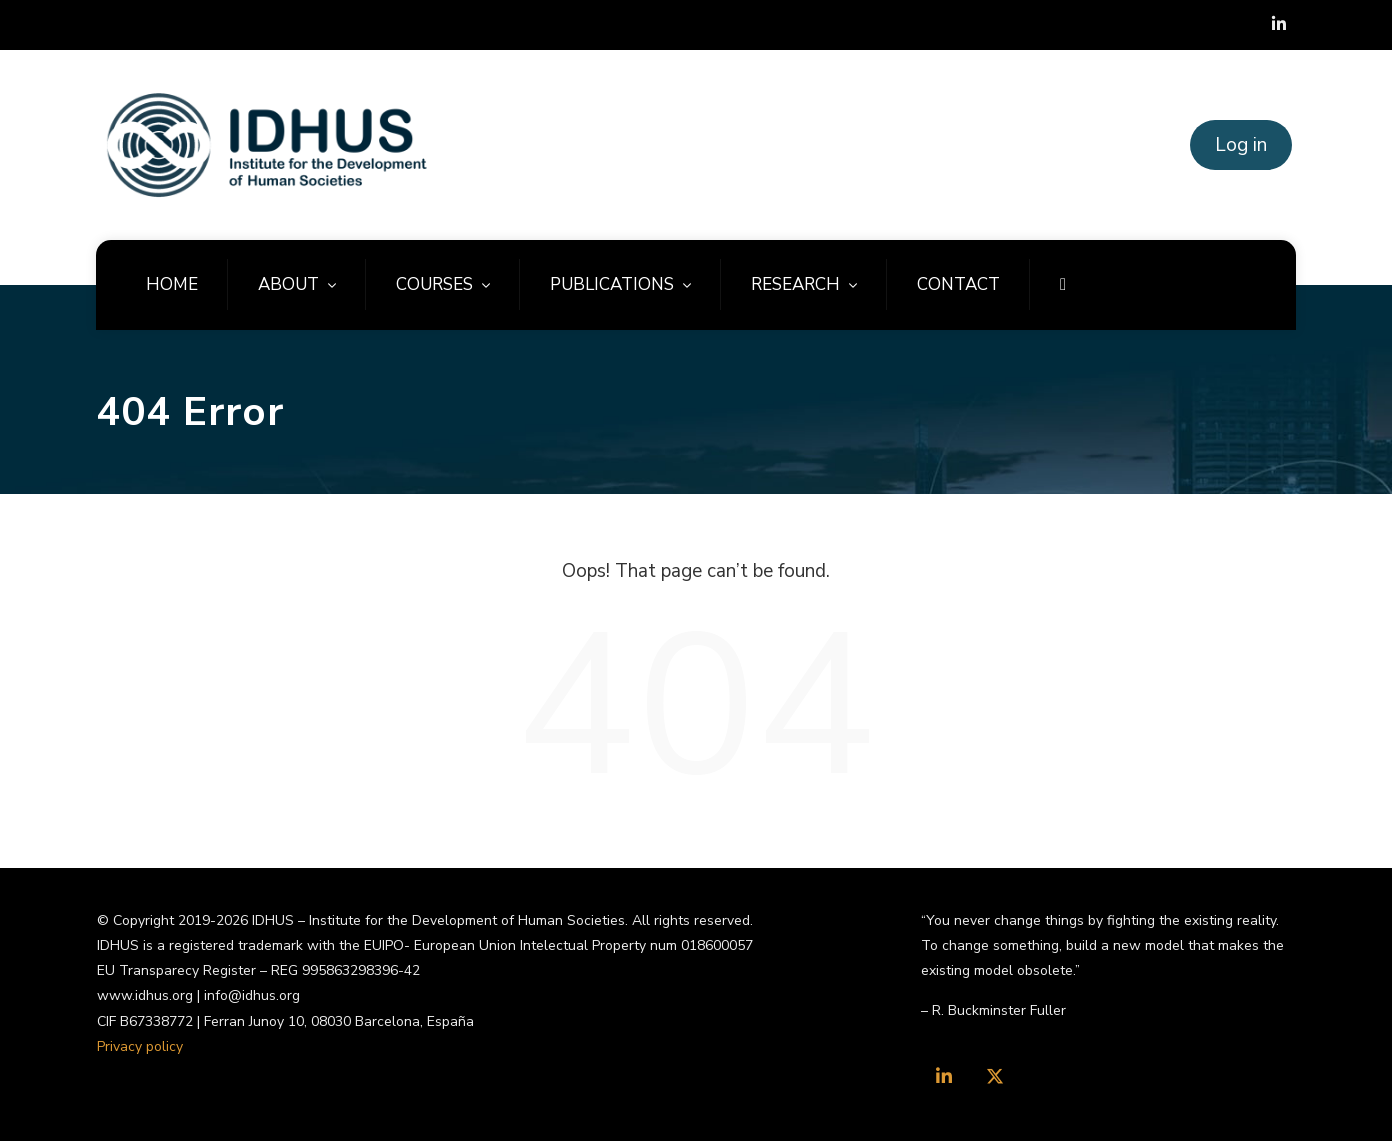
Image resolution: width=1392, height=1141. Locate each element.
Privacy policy (140, 1046)
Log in (1241, 145)
